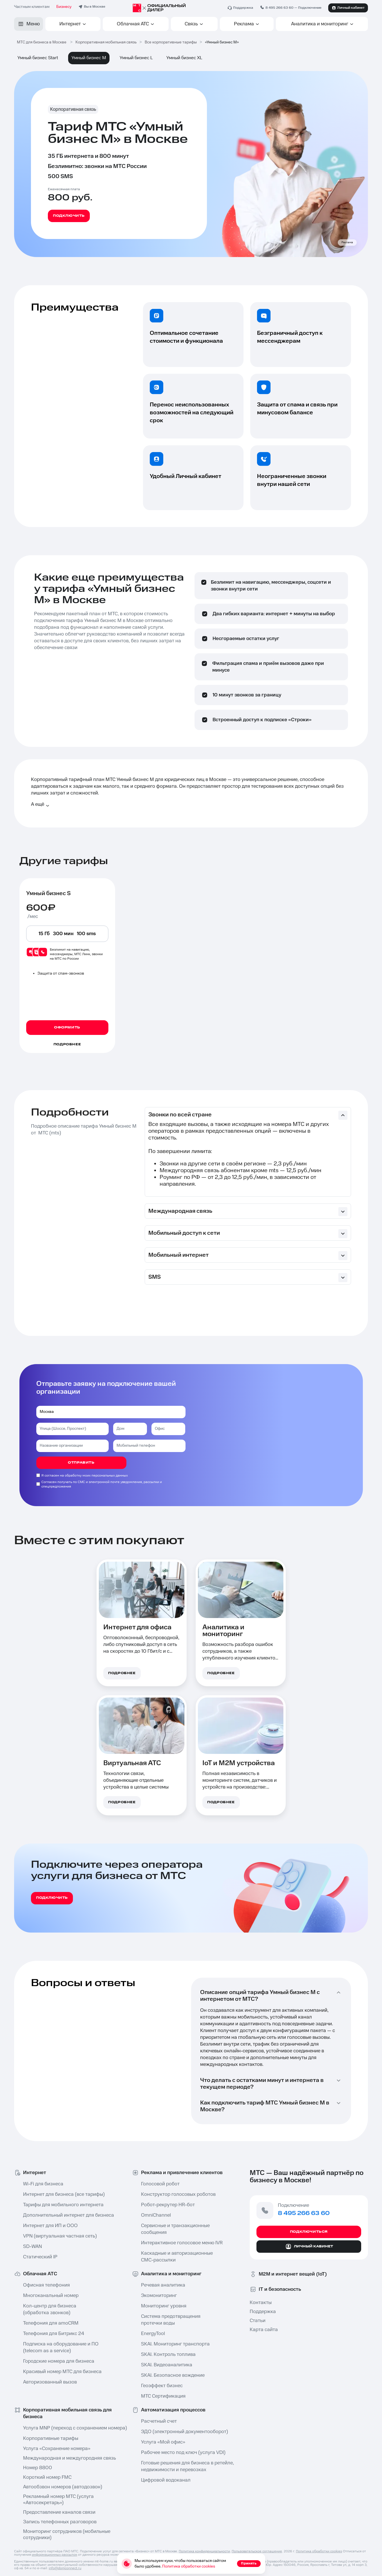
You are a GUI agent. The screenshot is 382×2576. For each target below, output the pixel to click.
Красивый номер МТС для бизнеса (62, 2371)
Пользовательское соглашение (257, 2551)
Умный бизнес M (89, 58)
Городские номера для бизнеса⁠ (58, 2361)
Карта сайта (264, 2329)
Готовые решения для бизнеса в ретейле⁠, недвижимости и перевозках (186, 2466)
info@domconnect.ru (65, 2568)
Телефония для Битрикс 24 (53, 2333)
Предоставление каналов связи (59, 2512)
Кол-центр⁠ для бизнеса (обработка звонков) (49, 2309)
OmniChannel (156, 2215)
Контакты (261, 2302)
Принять (248, 2563)
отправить (81, 1462)
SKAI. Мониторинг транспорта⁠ (175, 2344)
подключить (52, 1898)
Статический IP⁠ (40, 2257)
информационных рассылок (54, 2555)
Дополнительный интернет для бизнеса (68, 2215)
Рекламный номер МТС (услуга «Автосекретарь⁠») (58, 2500)
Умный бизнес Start (37, 58)
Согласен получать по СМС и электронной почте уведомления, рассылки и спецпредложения (101, 1484)
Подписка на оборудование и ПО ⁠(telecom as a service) (61, 2347)
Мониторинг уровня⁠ (163, 2306)
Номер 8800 (37, 2468)
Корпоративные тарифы (50, 2438)
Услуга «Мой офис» (163, 2442)
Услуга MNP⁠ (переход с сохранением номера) (68, 2428)
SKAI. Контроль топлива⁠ (168, 2354)
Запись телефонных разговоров (60, 2522)
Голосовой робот (160, 2184)
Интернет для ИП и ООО (50, 2225)
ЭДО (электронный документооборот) (184, 2432)
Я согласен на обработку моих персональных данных (84, 1475)
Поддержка (263, 2311)
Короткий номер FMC (47, 2477)
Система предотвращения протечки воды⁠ (170, 2320)
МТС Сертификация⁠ (163, 2396)
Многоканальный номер (51, 2295)
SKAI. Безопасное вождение (173, 2375)
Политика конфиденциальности (204, 2551)
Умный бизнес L (136, 58)
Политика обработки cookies (319, 2551)
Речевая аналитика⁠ (163, 2285)
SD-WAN (32, 2246)
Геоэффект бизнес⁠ (162, 2386)
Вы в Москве (94, 7)
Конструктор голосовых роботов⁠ (178, 2194)
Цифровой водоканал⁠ (166, 2480)
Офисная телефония (46, 2285)
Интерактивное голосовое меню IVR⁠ (182, 2243)
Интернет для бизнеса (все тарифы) (64, 2194)
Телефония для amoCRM (51, 2323)
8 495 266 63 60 (279, 8)
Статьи (257, 2320)
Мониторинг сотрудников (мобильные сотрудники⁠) (66, 2534)
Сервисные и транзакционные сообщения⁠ (175, 2229)
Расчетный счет (159, 2421)
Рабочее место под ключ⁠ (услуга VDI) (183, 2452)
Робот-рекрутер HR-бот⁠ (168, 2205)
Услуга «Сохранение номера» (56, 2448)
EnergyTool (153, 2333)
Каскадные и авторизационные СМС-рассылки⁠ (177, 2256)
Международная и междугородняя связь (69, 2458)
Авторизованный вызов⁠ (50, 2382)
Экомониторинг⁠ (159, 2295)
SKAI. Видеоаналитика (166, 2365)
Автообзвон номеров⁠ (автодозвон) (62, 2487)
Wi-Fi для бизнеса (43, 2184)
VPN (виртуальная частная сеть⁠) (60, 2236)
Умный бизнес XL (184, 58)
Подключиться (309, 2232)
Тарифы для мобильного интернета (63, 2205)
